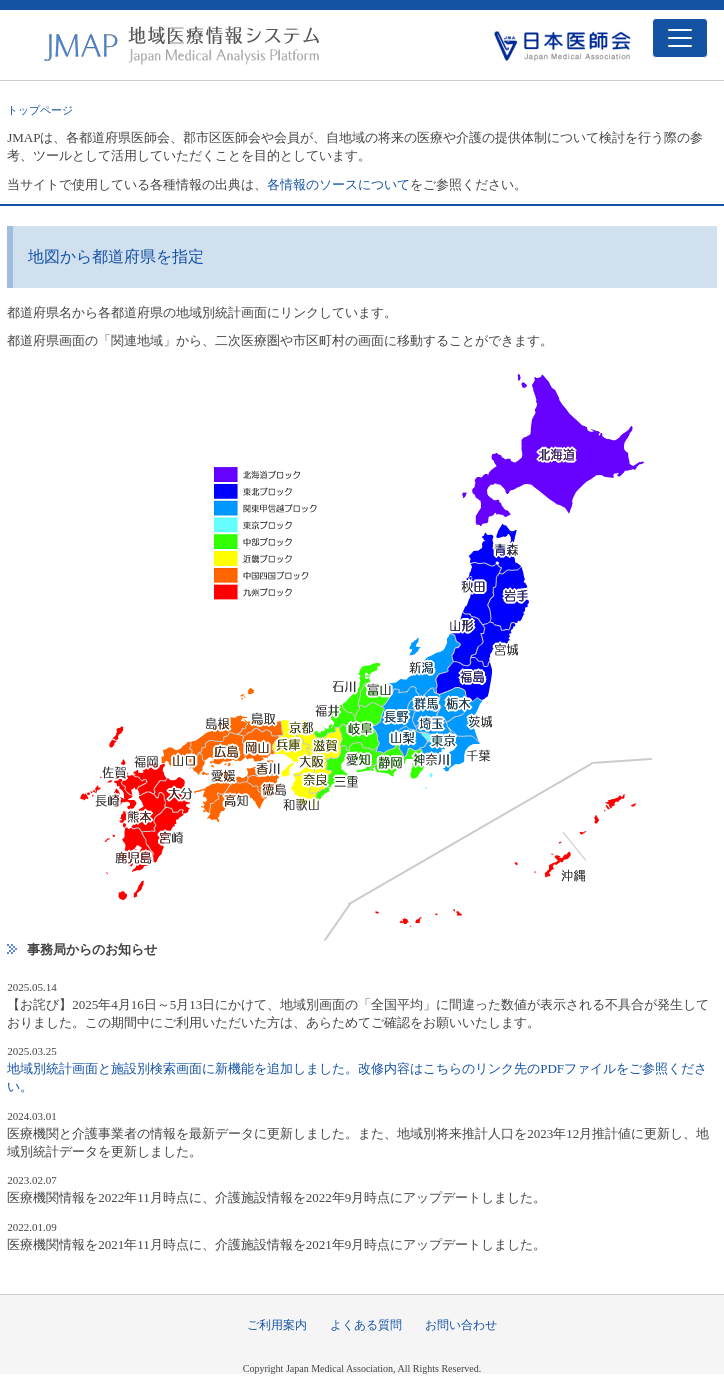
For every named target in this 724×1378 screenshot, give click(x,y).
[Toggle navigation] (680, 38)
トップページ (40, 110)
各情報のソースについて (338, 184)
